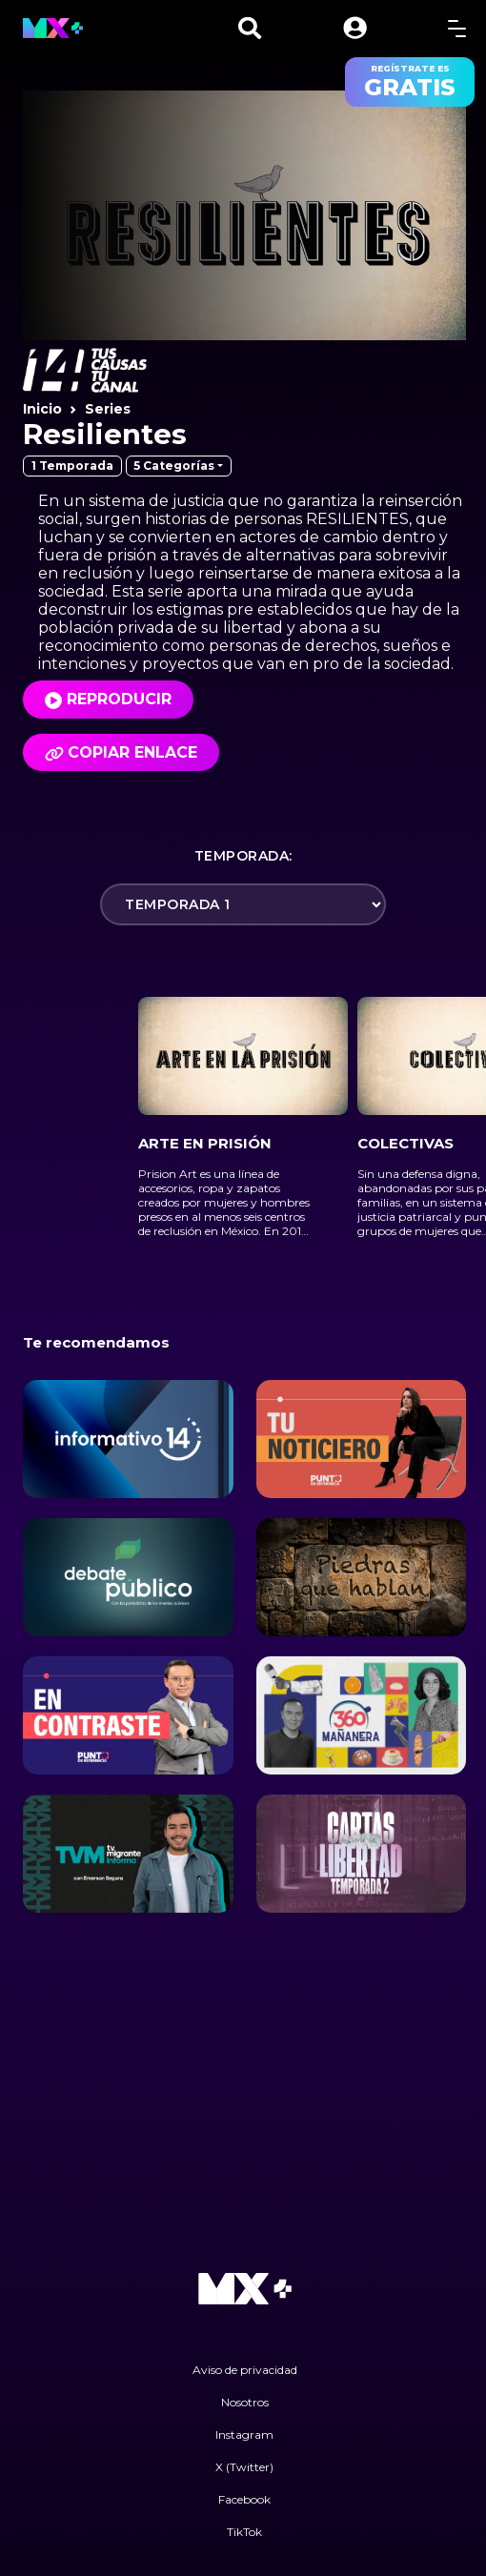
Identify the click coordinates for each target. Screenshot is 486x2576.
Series (108, 408)
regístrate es (410, 82)
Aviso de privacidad (244, 2370)
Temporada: (243, 855)
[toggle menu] (457, 28)
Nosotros (245, 2402)
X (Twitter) (244, 2467)
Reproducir (119, 699)
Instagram (244, 2434)
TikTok (244, 2532)
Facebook (244, 2499)
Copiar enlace (121, 752)
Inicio (42, 408)
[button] (355, 28)
